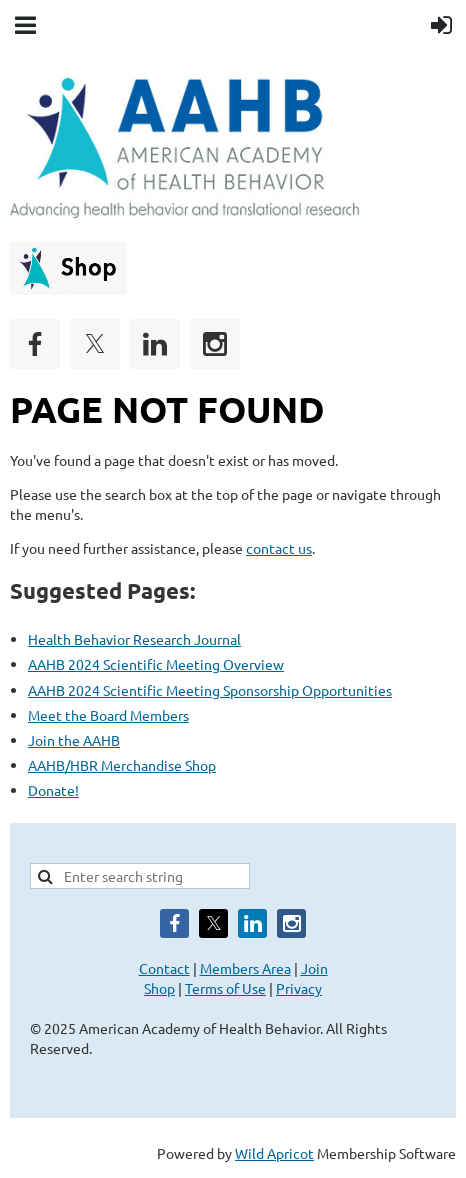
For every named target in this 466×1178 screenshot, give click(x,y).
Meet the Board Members (108, 715)
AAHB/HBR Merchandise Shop (122, 765)
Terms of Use (225, 988)
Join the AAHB (74, 740)
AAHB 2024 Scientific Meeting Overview (156, 664)
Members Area (245, 968)
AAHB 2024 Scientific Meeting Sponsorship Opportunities (210, 690)
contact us (279, 548)
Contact (164, 968)
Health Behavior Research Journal (134, 639)
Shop (159, 988)
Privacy (299, 988)
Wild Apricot (274, 1153)
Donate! (53, 790)
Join (314, 968)
